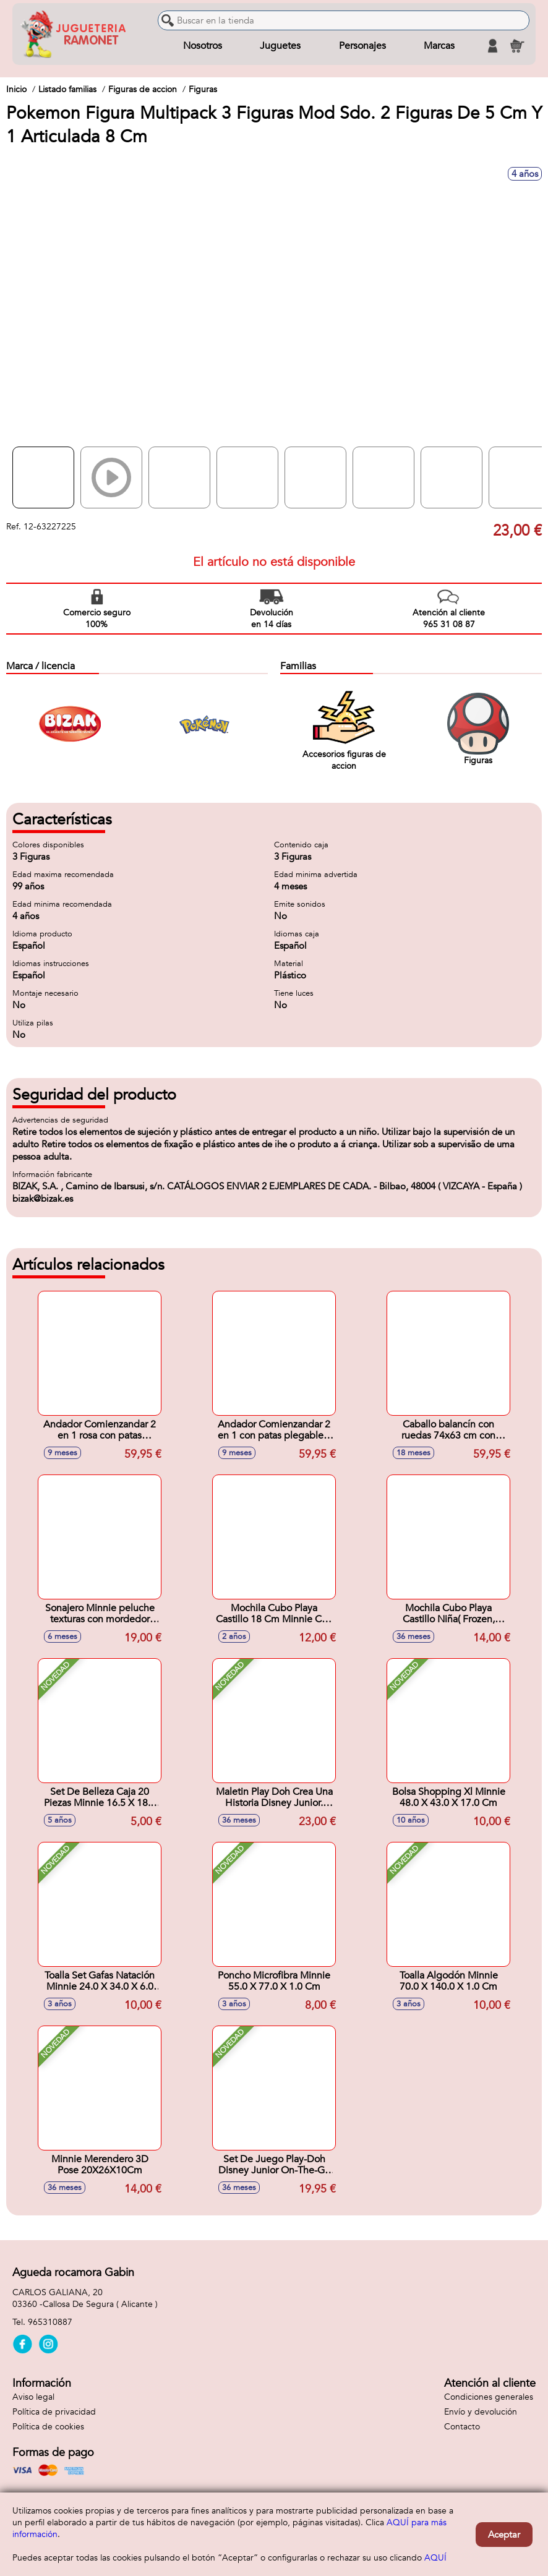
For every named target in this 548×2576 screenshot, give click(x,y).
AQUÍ (435, 2558)
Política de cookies (48, 2427)
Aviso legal (33, 2397)
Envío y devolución (480, 2412)
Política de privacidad (54, 2412)
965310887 (50, 2322)
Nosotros (202, 46)
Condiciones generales (488, 2397)
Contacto (462, 2427)
